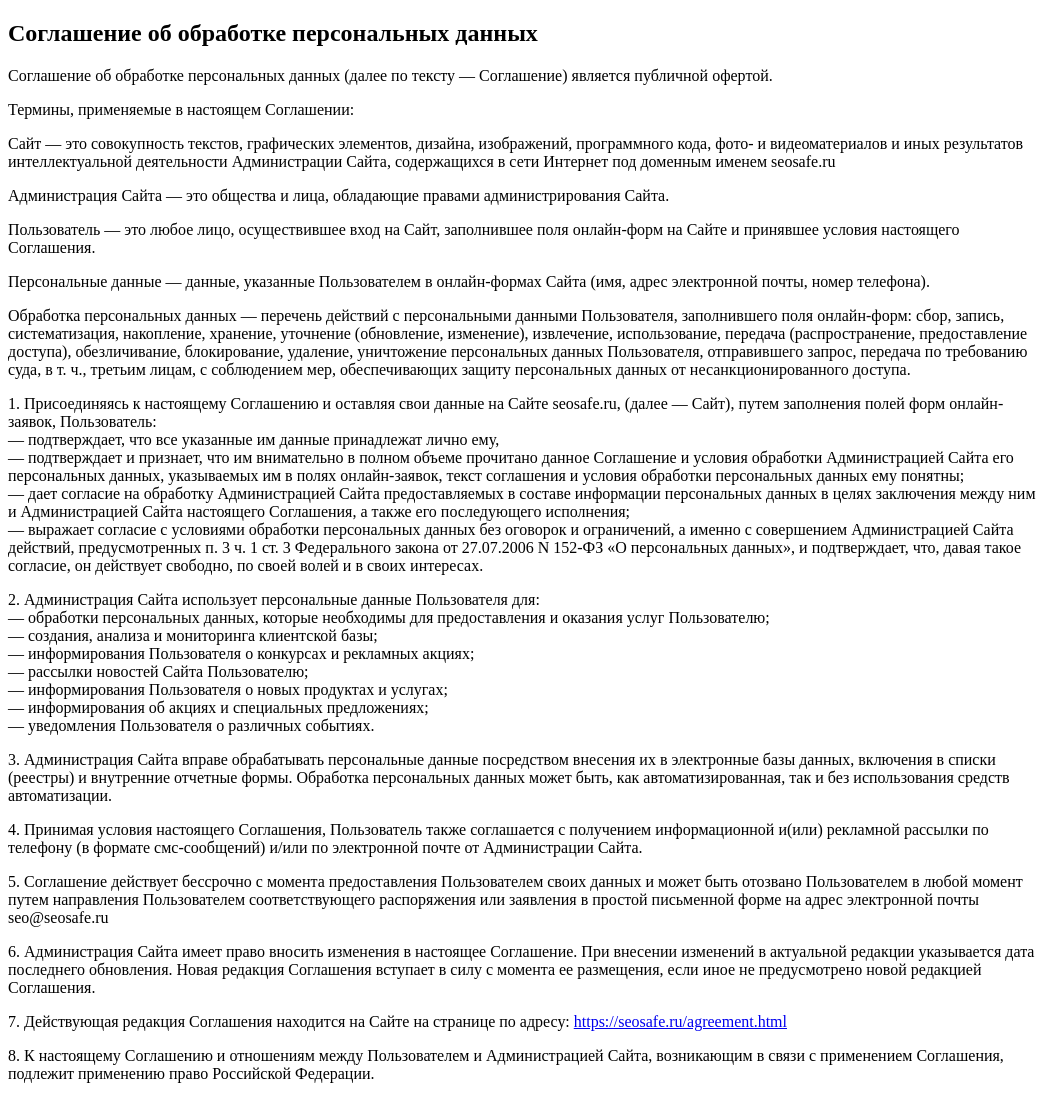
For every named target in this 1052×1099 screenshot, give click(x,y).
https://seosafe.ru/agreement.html (680, 1021)
